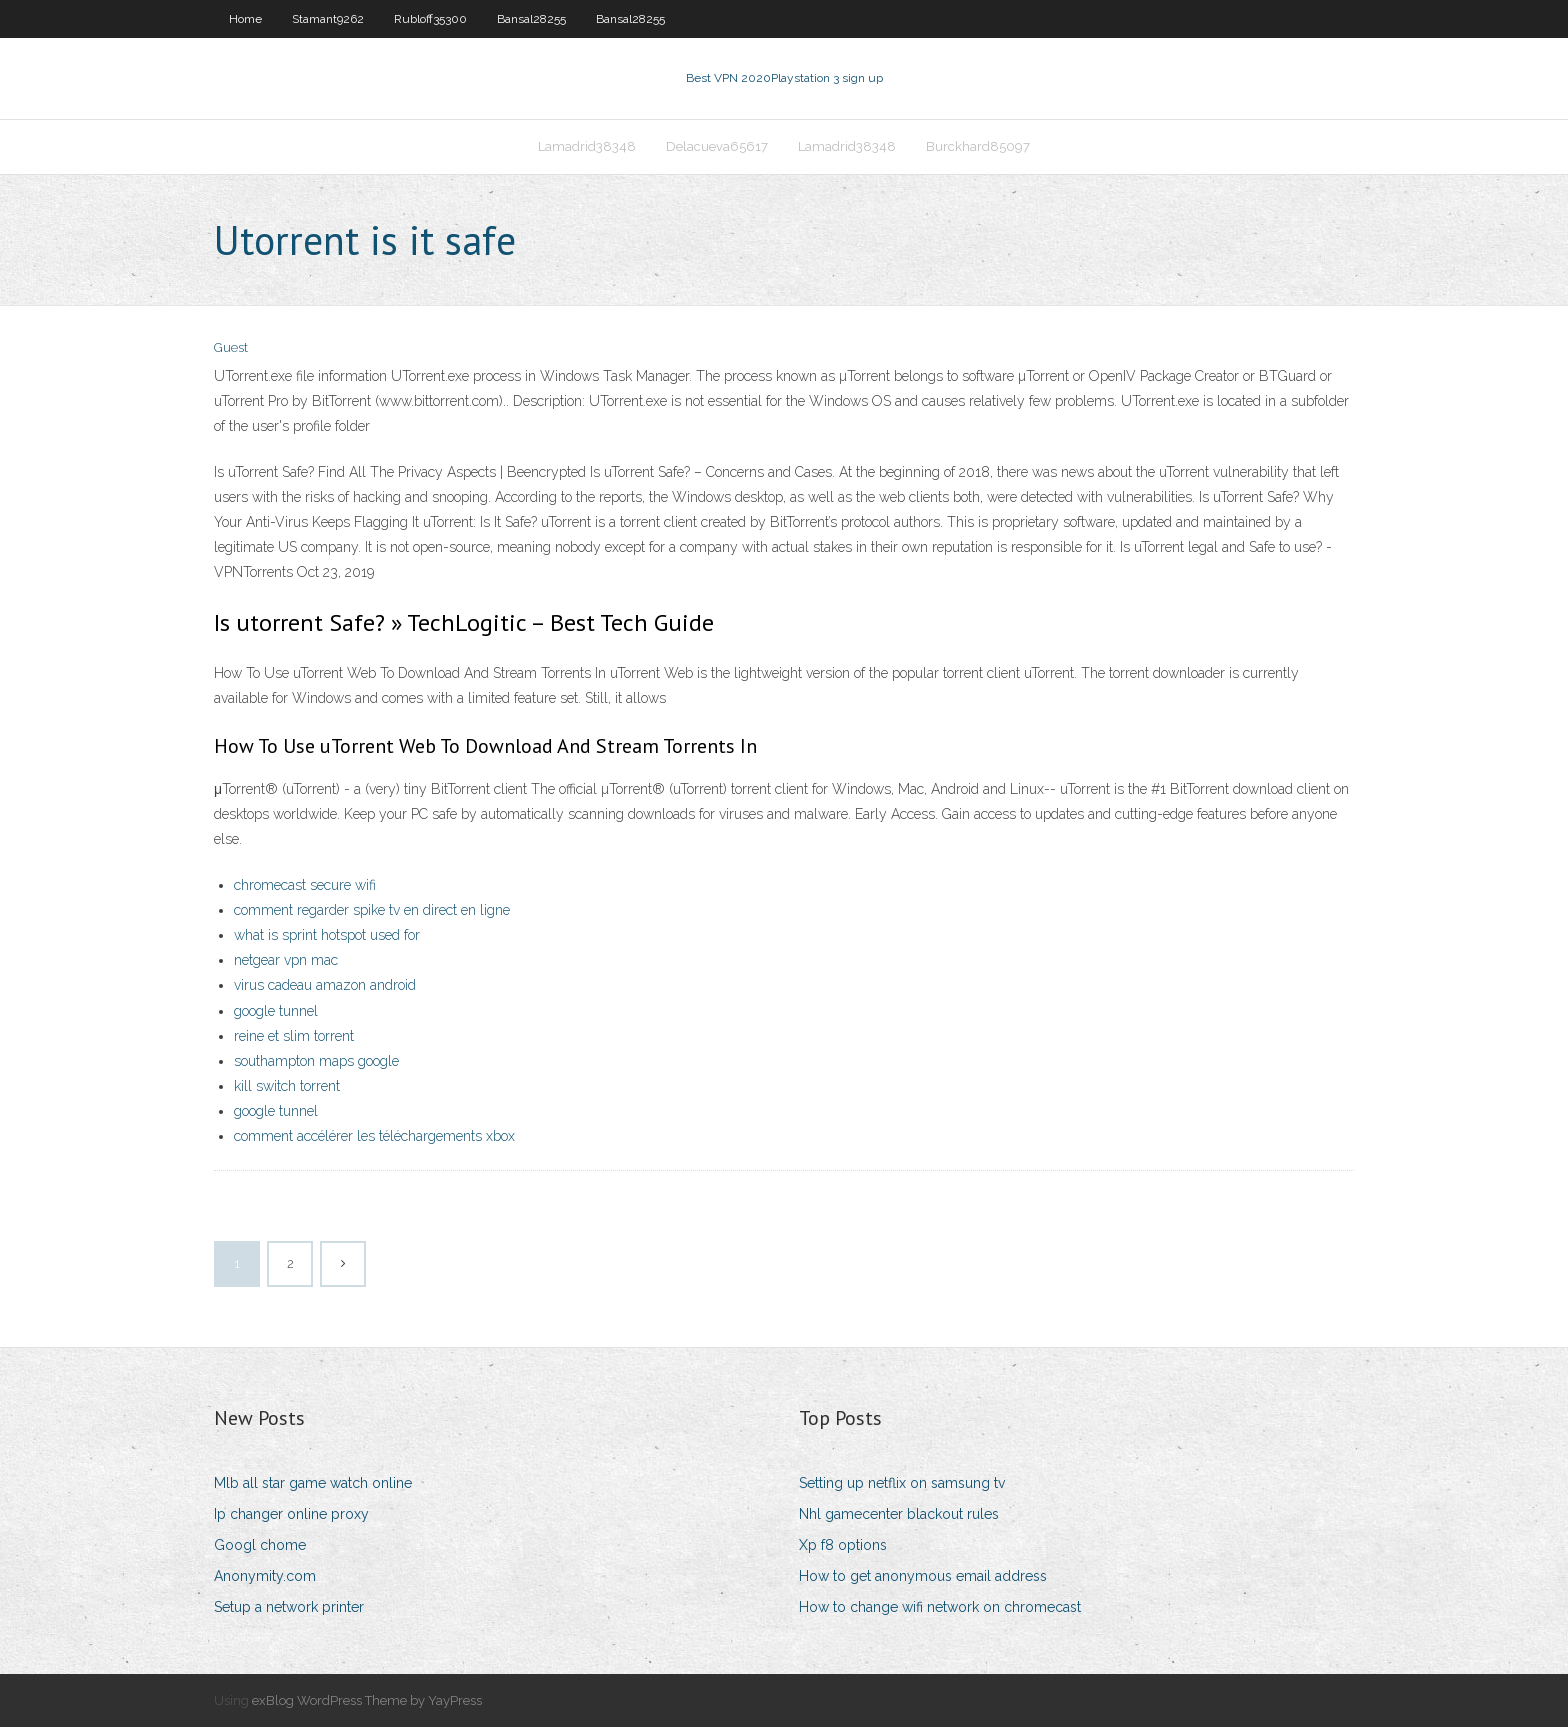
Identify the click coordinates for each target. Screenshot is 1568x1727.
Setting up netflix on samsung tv (902, 1483)
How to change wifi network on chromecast (940, 1607)
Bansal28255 (531, 19)
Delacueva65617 (717, 146)
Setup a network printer (289, 1607)
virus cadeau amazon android (325, 985)
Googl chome (260, 1545)
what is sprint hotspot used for (327, 935)
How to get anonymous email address (923, 1576)
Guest (231, 347)
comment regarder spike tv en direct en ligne (372, 910)
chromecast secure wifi (305, 885)
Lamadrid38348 (587, 146)
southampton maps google (316, 1061)
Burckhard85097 (978, 146)
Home (245, 19)
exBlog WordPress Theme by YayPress (367, 1700)
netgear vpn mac (286, 960)
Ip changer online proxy (291, 1514)
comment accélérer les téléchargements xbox (374, 1136)
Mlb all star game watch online (313, 1483)
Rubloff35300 (430, 19)
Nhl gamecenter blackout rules (899, 1514)
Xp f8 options (843, 1545)
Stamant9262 (328, 19)
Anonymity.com (265, 1576)
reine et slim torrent (294, 1036)
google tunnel (276, 1011)
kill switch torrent (287, 1086)
